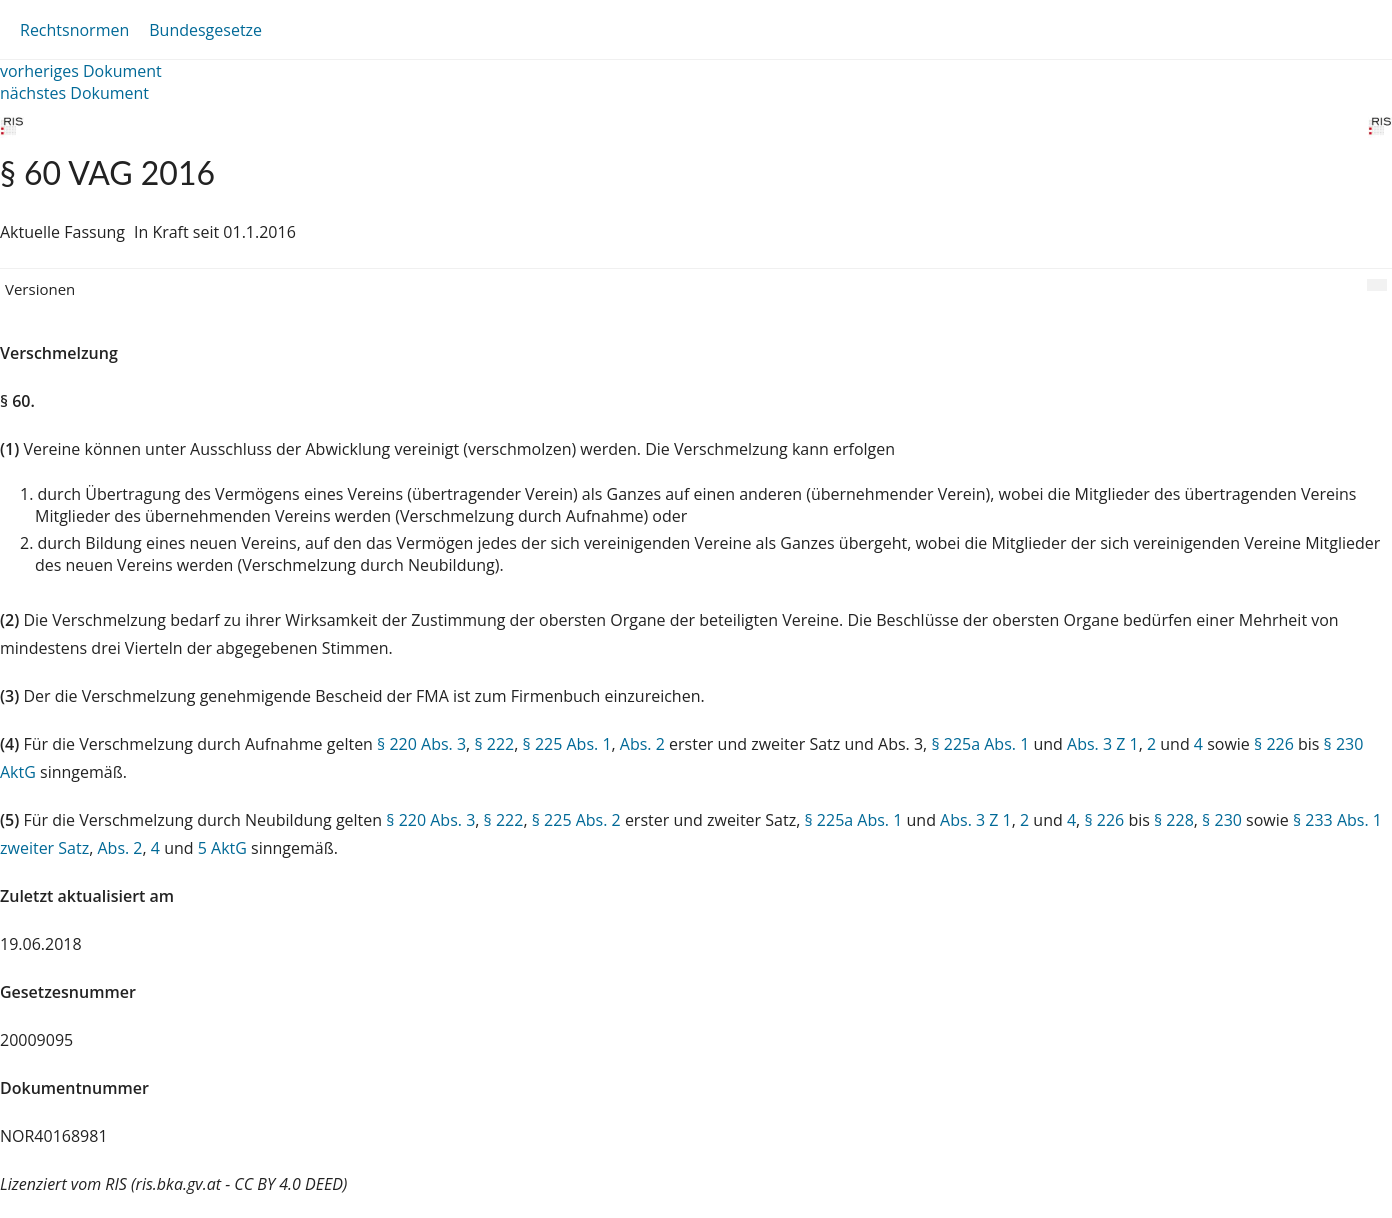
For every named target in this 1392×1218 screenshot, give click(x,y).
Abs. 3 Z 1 (1103, 744)
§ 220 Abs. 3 (421, 744)
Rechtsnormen (74, 30)
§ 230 (1222, 820)
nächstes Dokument (74, 93)
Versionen (40, 289)
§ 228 (1174, 820)
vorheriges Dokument (81, 71)
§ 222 (494, 744)
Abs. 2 (642, 744)
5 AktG (222, 848)
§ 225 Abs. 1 (567, 744)
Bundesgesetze (205, 30)
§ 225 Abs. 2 (576, 820)
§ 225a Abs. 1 (980, 744)
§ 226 (1274, 744)
